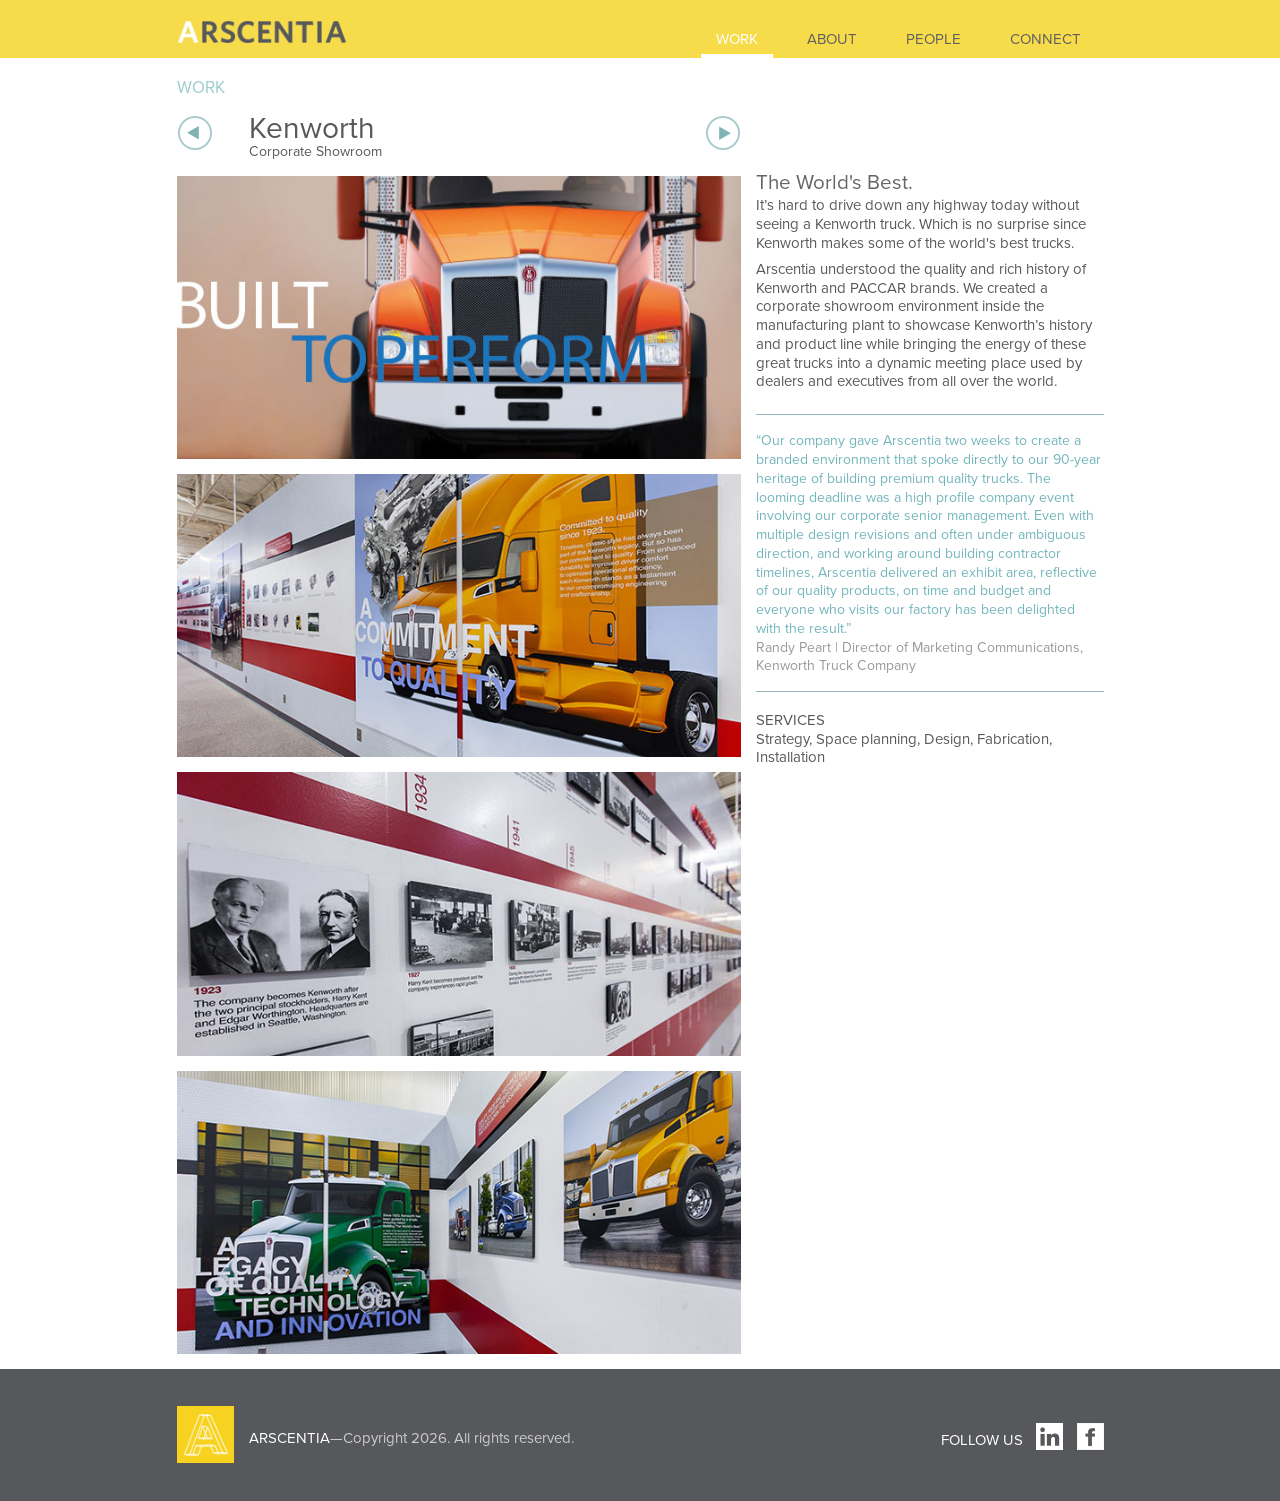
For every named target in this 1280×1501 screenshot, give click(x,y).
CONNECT (1045, 39)
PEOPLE (933, 39)
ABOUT (832, 39)
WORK (737, 39)
